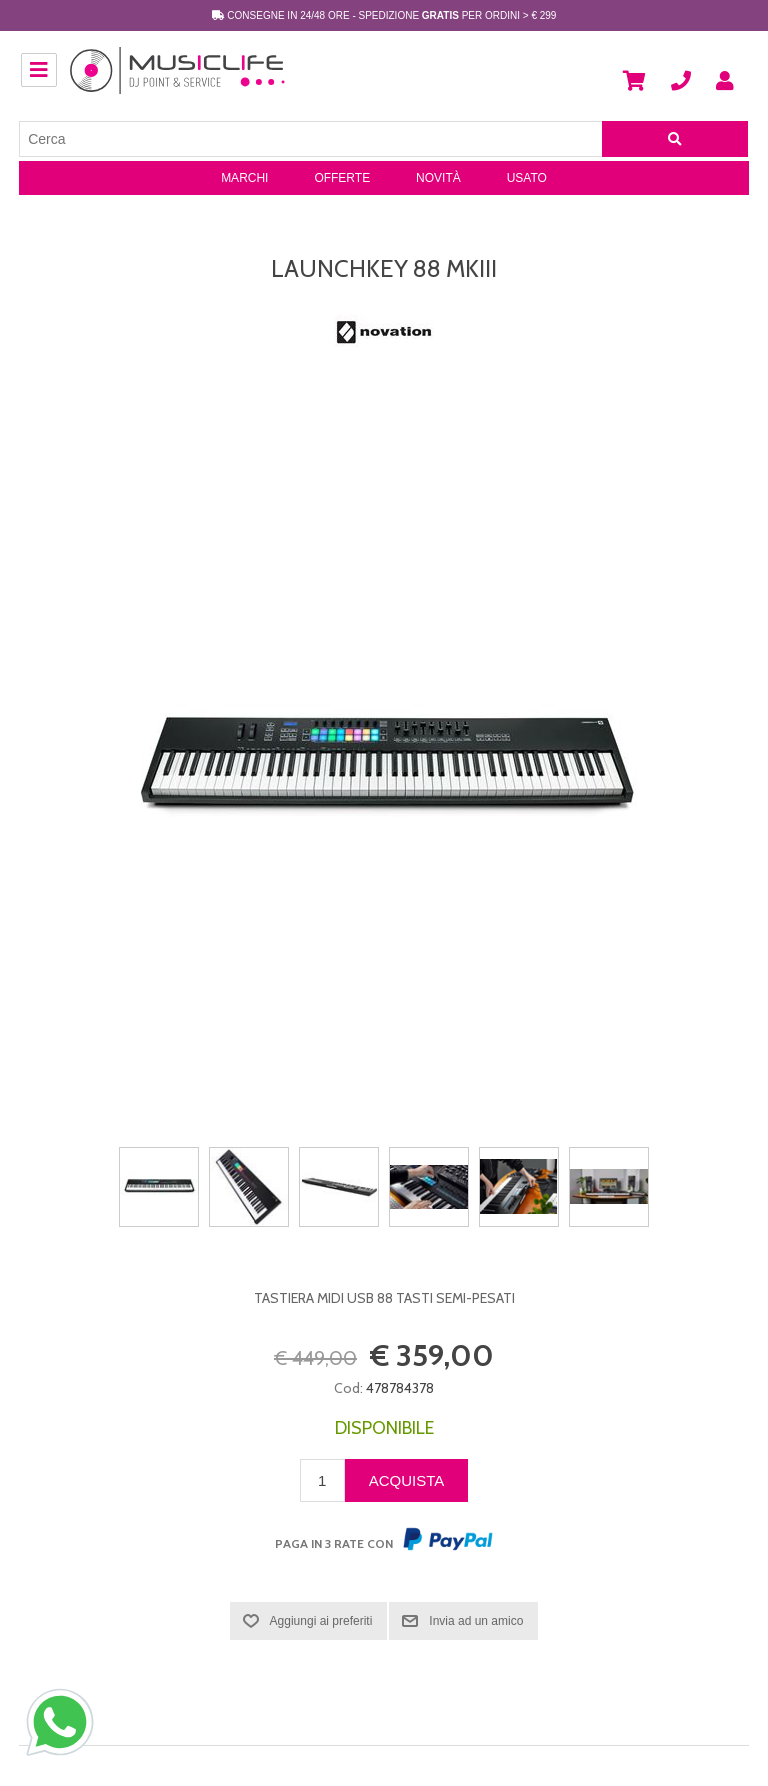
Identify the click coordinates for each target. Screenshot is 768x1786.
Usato (527, 178)
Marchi (244, 178)
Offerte (342, 178)
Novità (438, 178)
